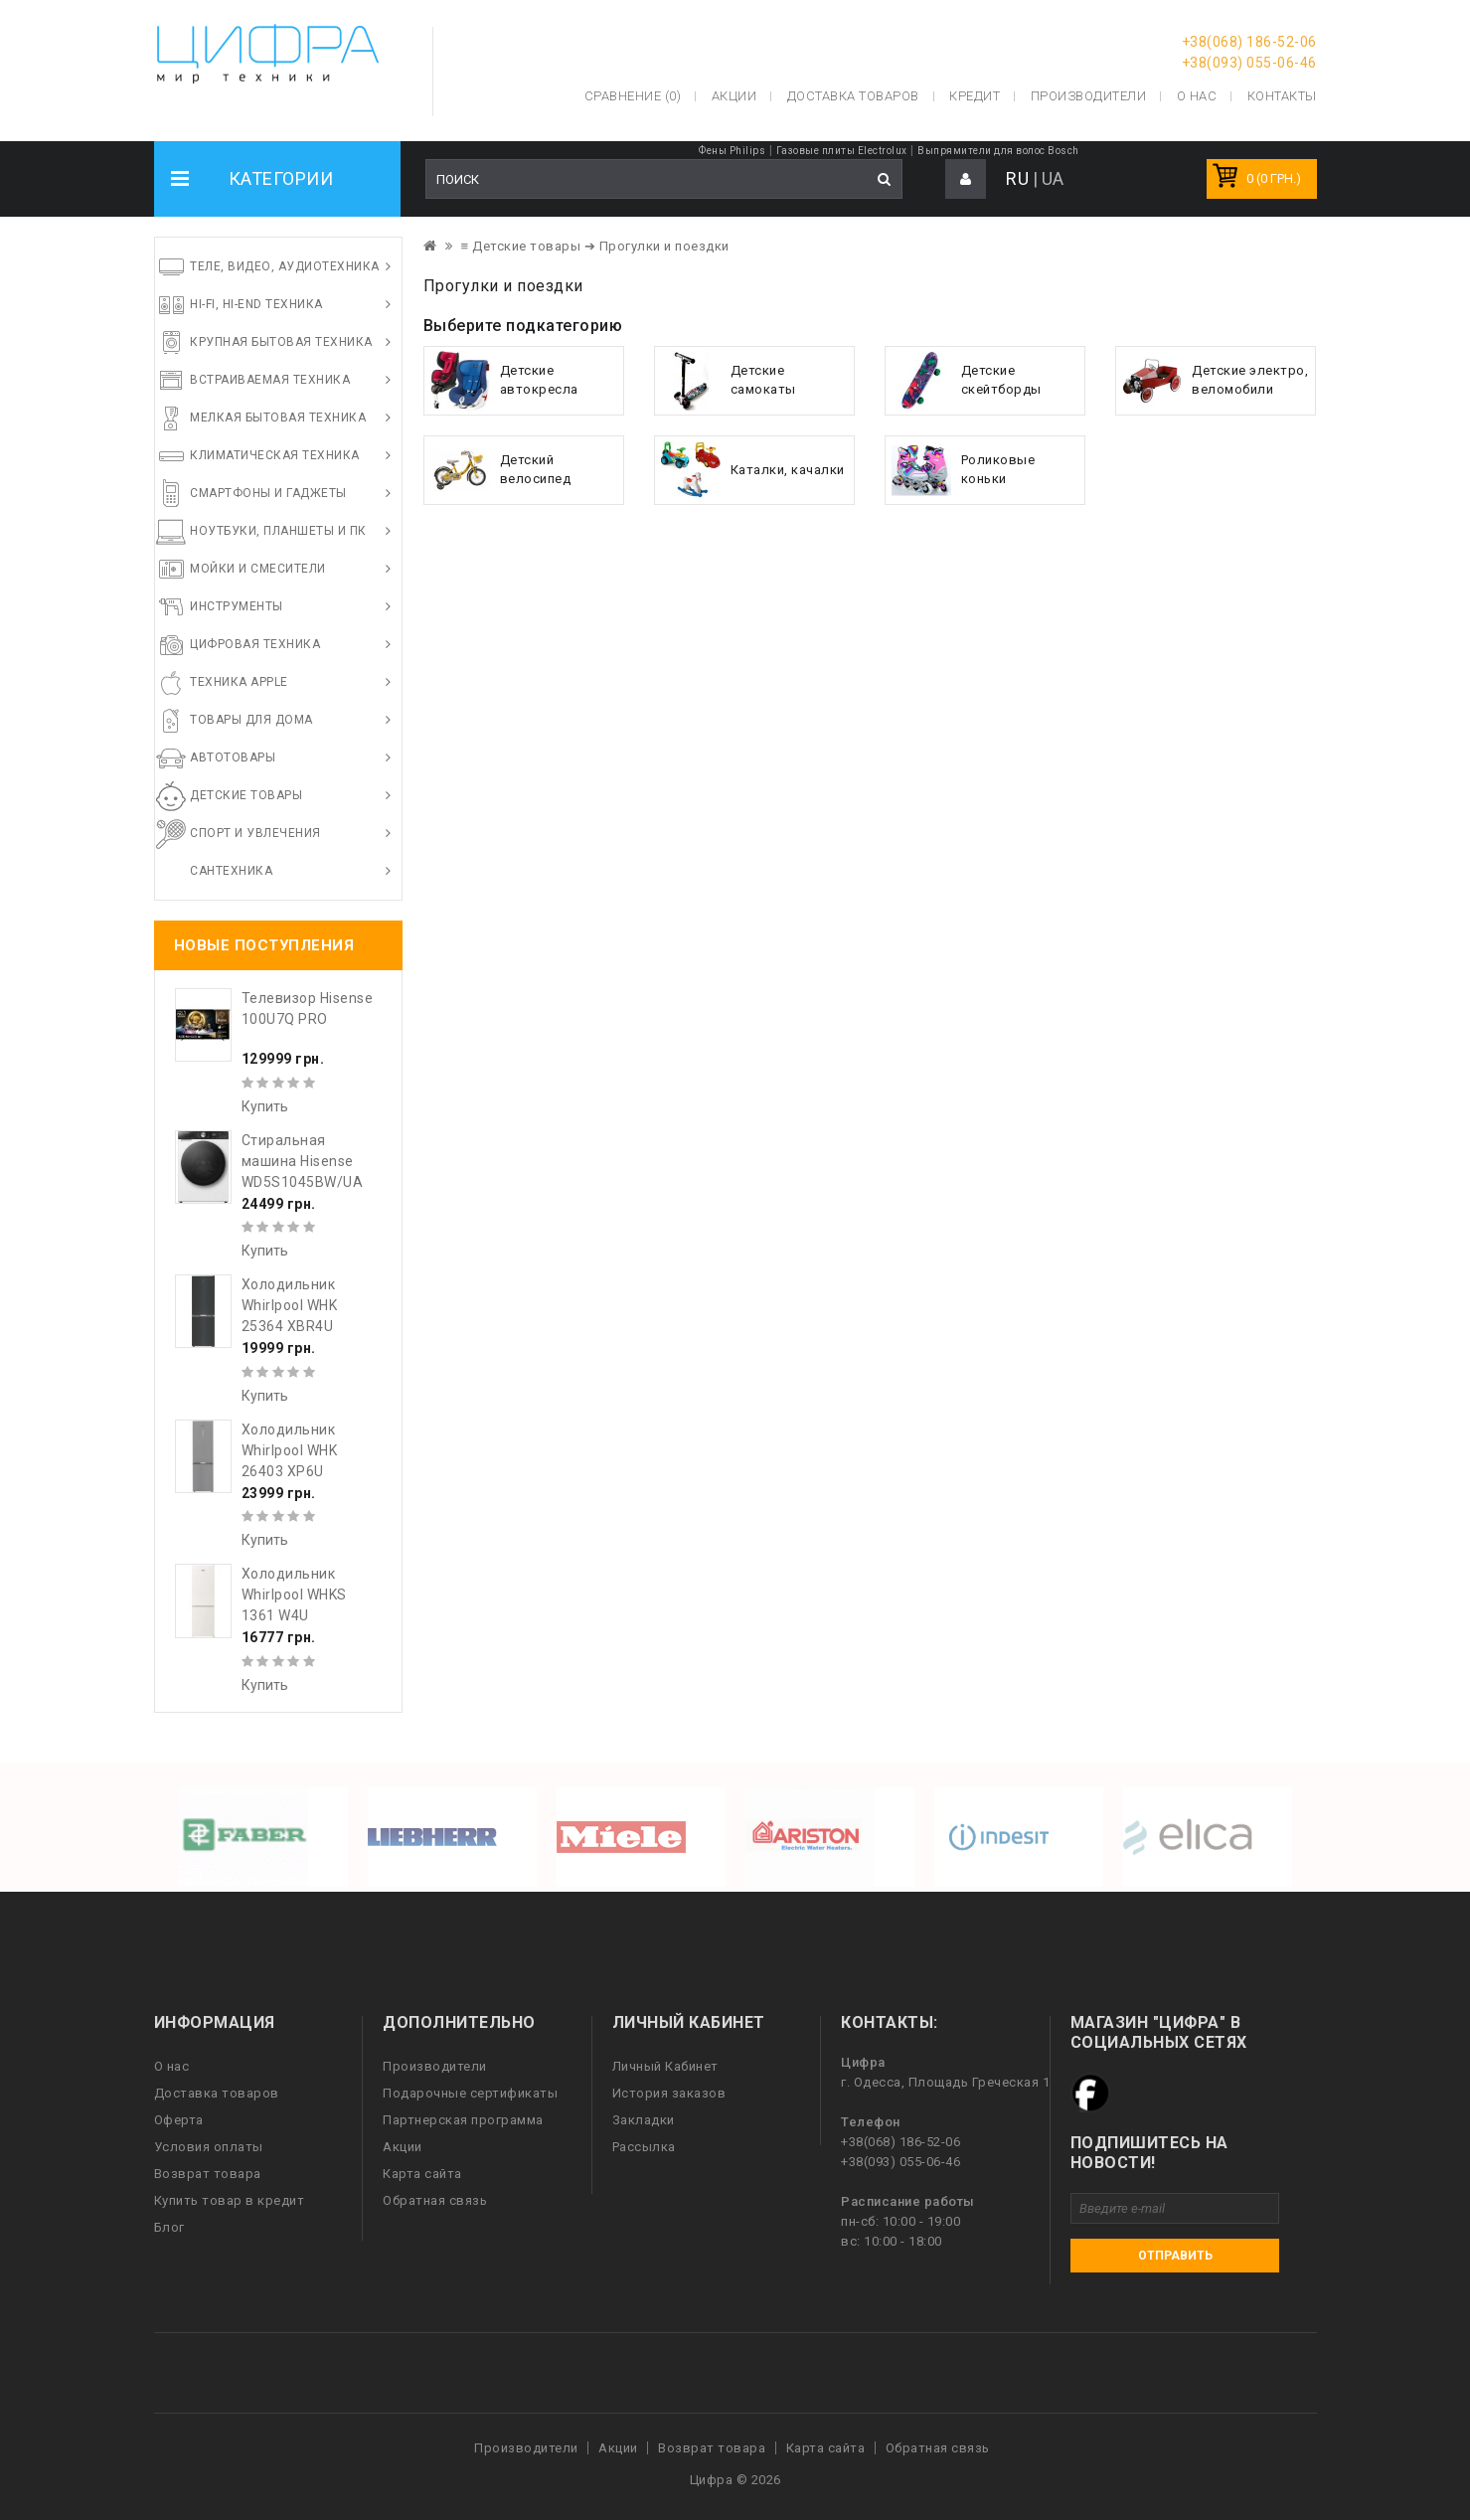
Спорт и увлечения (255, 833)
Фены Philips (732, 150)
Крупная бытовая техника (281, 342)
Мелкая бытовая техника (278, 417)
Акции (402, 2146)
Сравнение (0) (633, 95)
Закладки (643, 2119)
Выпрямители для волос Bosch (998, 150)
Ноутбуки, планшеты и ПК (278, 531)
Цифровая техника (255, 644)
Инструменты (236, 606)
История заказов (669, 2093)
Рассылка (644, 2146)
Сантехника (231, 871)
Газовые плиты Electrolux (841, 150)
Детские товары (246, 795)
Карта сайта (422, 2173)
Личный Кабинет (665, 2066)
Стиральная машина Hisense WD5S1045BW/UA (303, 1161)
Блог (169, 2227)
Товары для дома (251, 720)
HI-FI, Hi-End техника (256, 304)
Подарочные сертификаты (470, 2093)
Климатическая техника (275, 455)
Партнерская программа (463, 2119)
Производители (1089, 95)
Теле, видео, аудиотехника (285, 266)
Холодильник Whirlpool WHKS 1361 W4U (294, 1594)
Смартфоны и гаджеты (268, 493)
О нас (172, 2066)
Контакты (1282, 95)
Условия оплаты (208, 2146)
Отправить (1175, 2256)
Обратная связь (435, 2200)
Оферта (179, 2119)
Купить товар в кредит (229, 2200)
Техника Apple (239, 682)
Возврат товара (207, 2173)
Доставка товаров (216, 2093)
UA (1053, 178)
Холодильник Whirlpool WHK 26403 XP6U (290, 1450)
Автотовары (232, 757)
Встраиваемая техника (270, 380)
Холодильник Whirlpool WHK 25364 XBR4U (290, 1305)
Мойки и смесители (258, 569)
